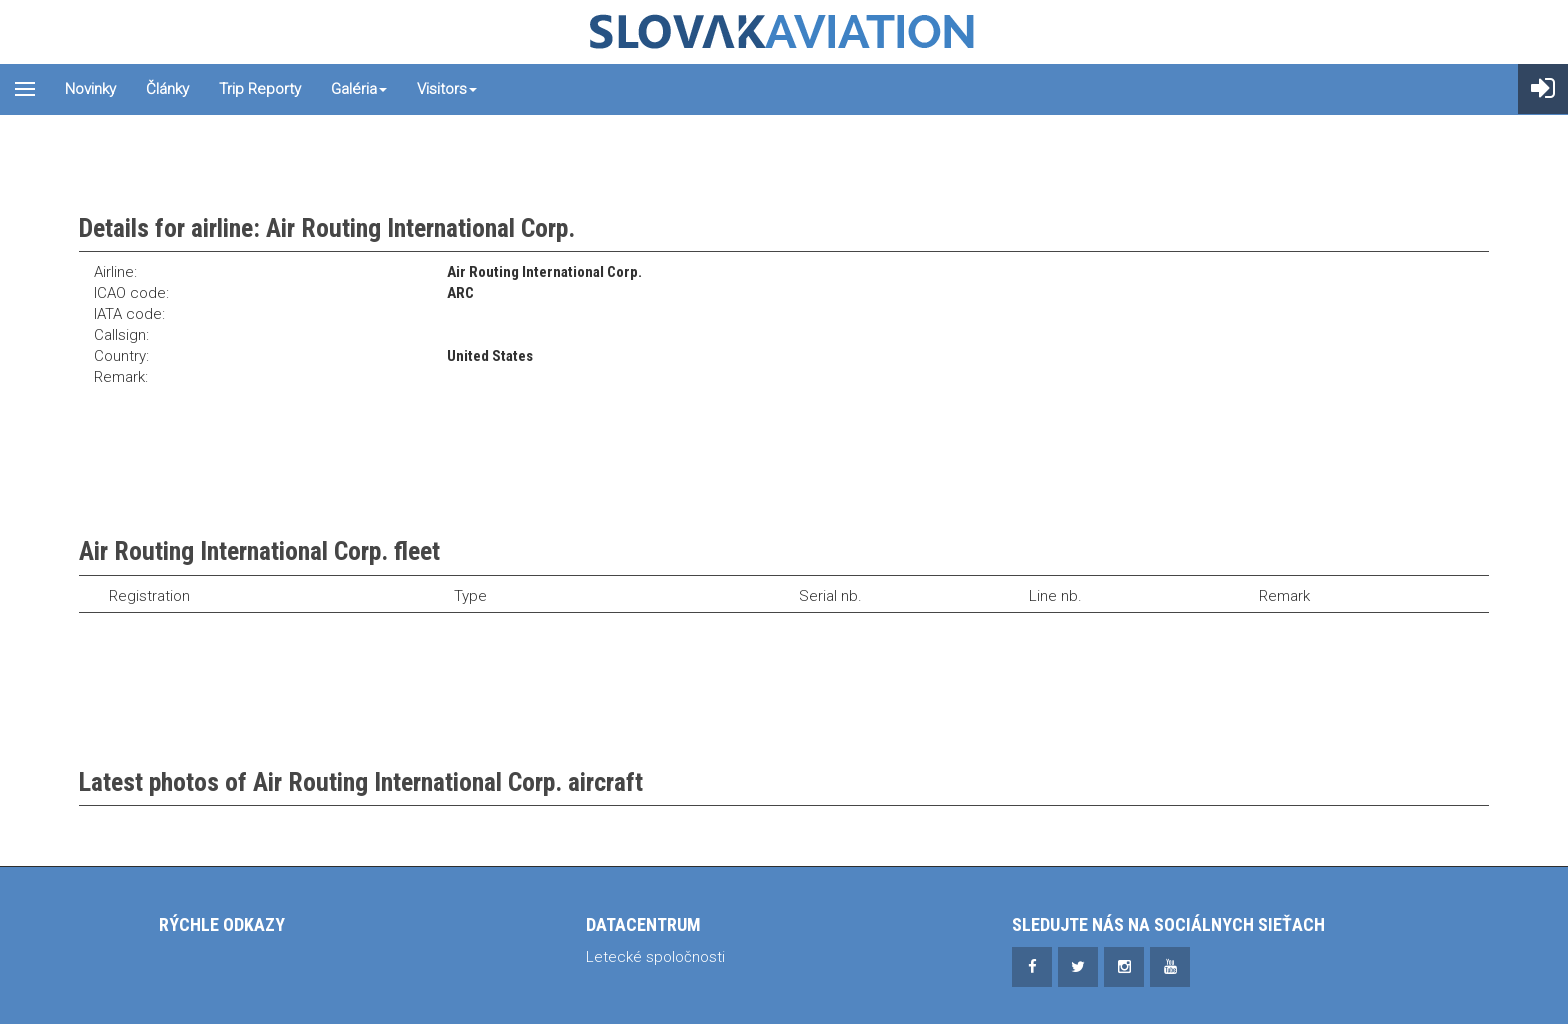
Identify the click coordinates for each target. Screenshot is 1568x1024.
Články (167, 89)
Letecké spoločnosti (655, 957)
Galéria (359, 89)
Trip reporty (260, 89)
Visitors (447, 89)
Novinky (90, 89)
